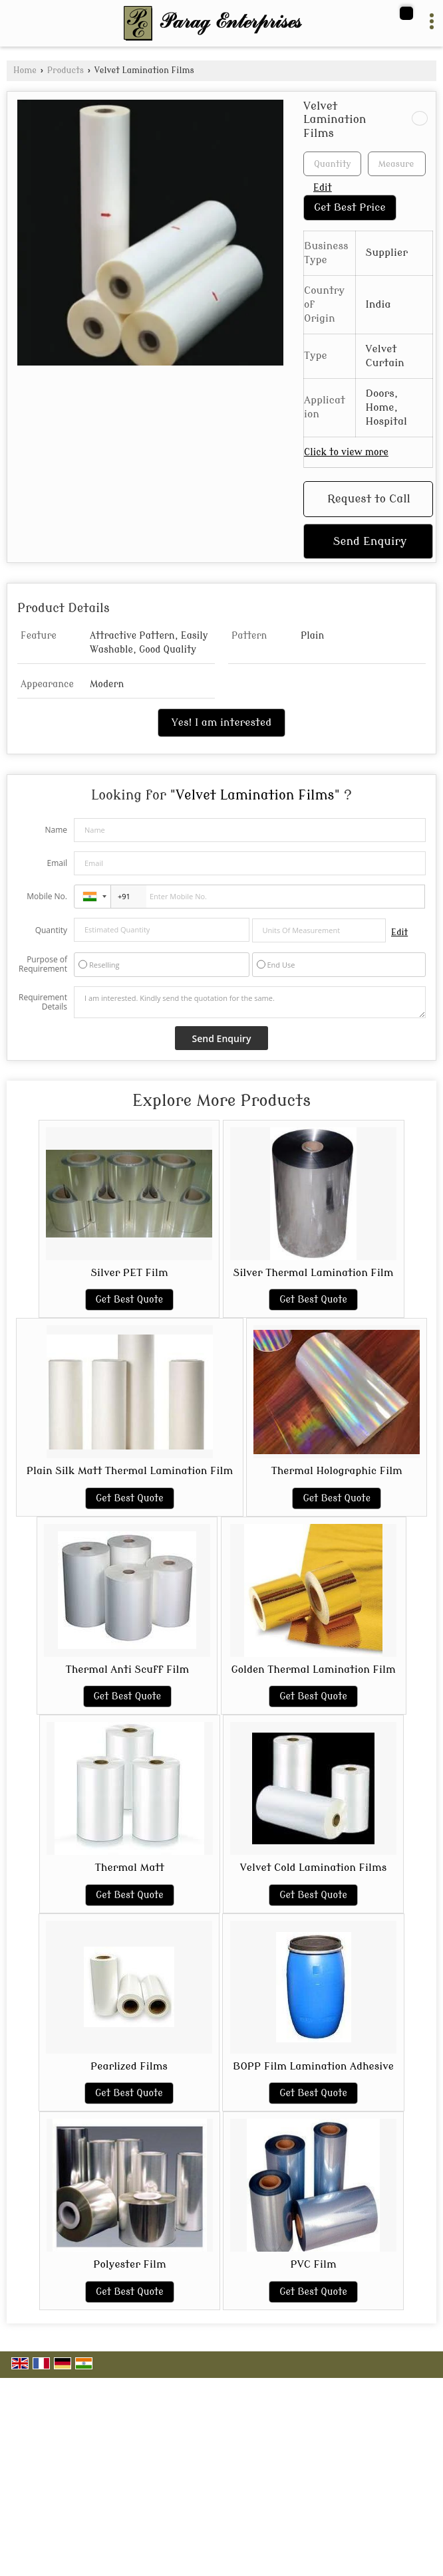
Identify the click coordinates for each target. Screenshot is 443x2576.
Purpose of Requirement (43, 964)
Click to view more (346, 452)
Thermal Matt (129, 1868)
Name (56, 829)
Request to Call (368, 498)
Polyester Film (129, 2264)
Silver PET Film (129, 1273)
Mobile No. (47, 896)
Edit (322, 188)
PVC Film (313, 2264)
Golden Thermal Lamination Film (313, 1669)
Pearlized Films (129, 2066)
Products (65, 70)
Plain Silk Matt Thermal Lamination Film (130, 1471)
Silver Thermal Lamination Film (313, 1273)
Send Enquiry (370, 541)
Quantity (51, 930)
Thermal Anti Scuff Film (127, 1669)
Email (57, 863)
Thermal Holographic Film (336, 1471)
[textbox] (397, 164)
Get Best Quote (130, 1300)
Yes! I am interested (221, 722)
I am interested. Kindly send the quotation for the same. (250, 1002)
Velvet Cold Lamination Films (313, 1868)
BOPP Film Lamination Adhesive (313, 2066)
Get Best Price (350, 207)
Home (25, 70)
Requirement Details (43, 1002)
